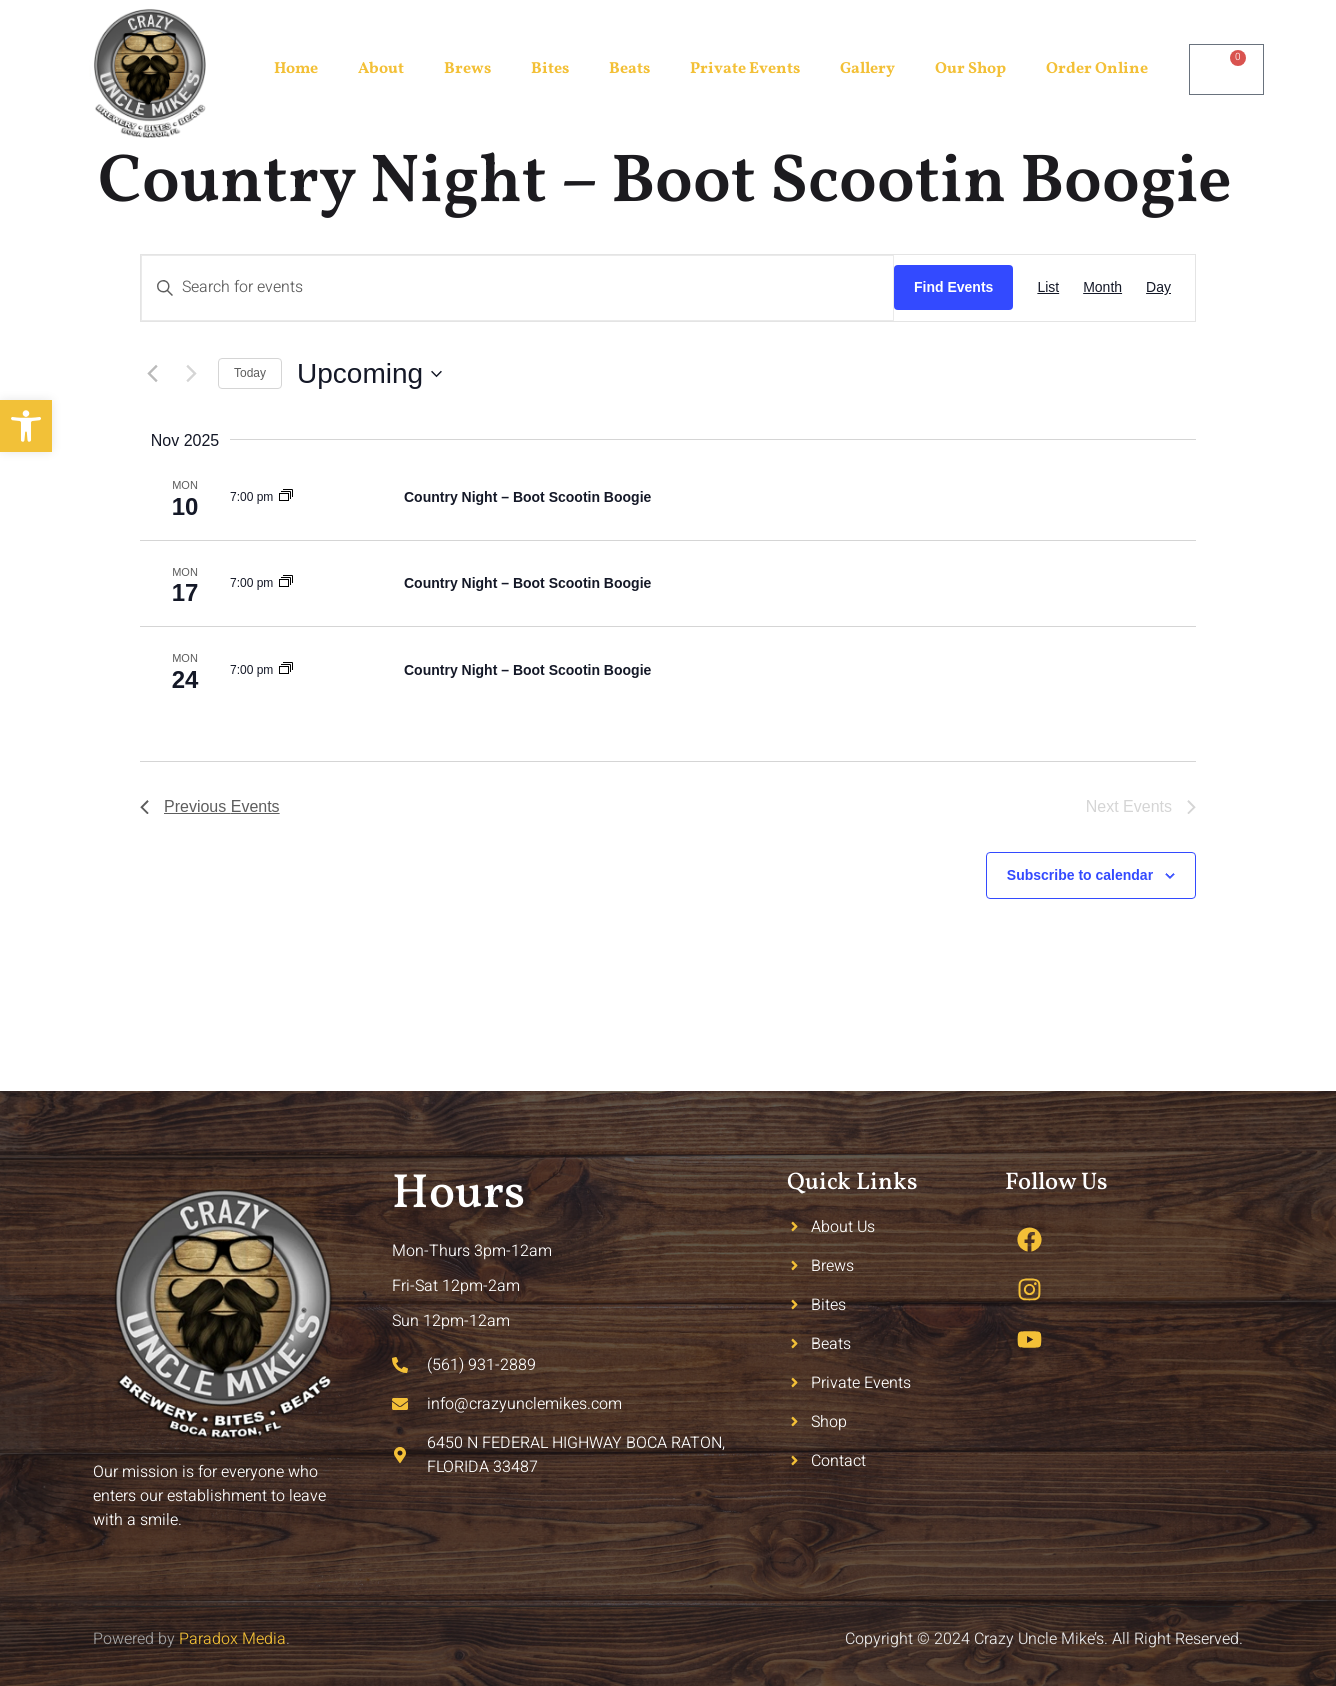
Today (250, 373)
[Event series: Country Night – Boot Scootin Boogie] (286, 497)
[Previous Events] (152, 374)
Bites (550, 69)
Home (296, 69)
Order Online (1097, 69)
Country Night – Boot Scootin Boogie (527, 497)
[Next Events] (191, 374)
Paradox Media (232, 1639)
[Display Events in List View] (1048, 288)
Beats (629, 69)
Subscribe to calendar (1080, 875)
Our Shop (970, 69)
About (381, 69)
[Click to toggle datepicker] (369, 374)
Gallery (867, 69)
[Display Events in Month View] (1102, 288)
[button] (26, 426)
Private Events (745, 69)
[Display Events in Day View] (1158, 288)
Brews (467, 69)
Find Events (953, 287)
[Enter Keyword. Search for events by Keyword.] (517, 288)
